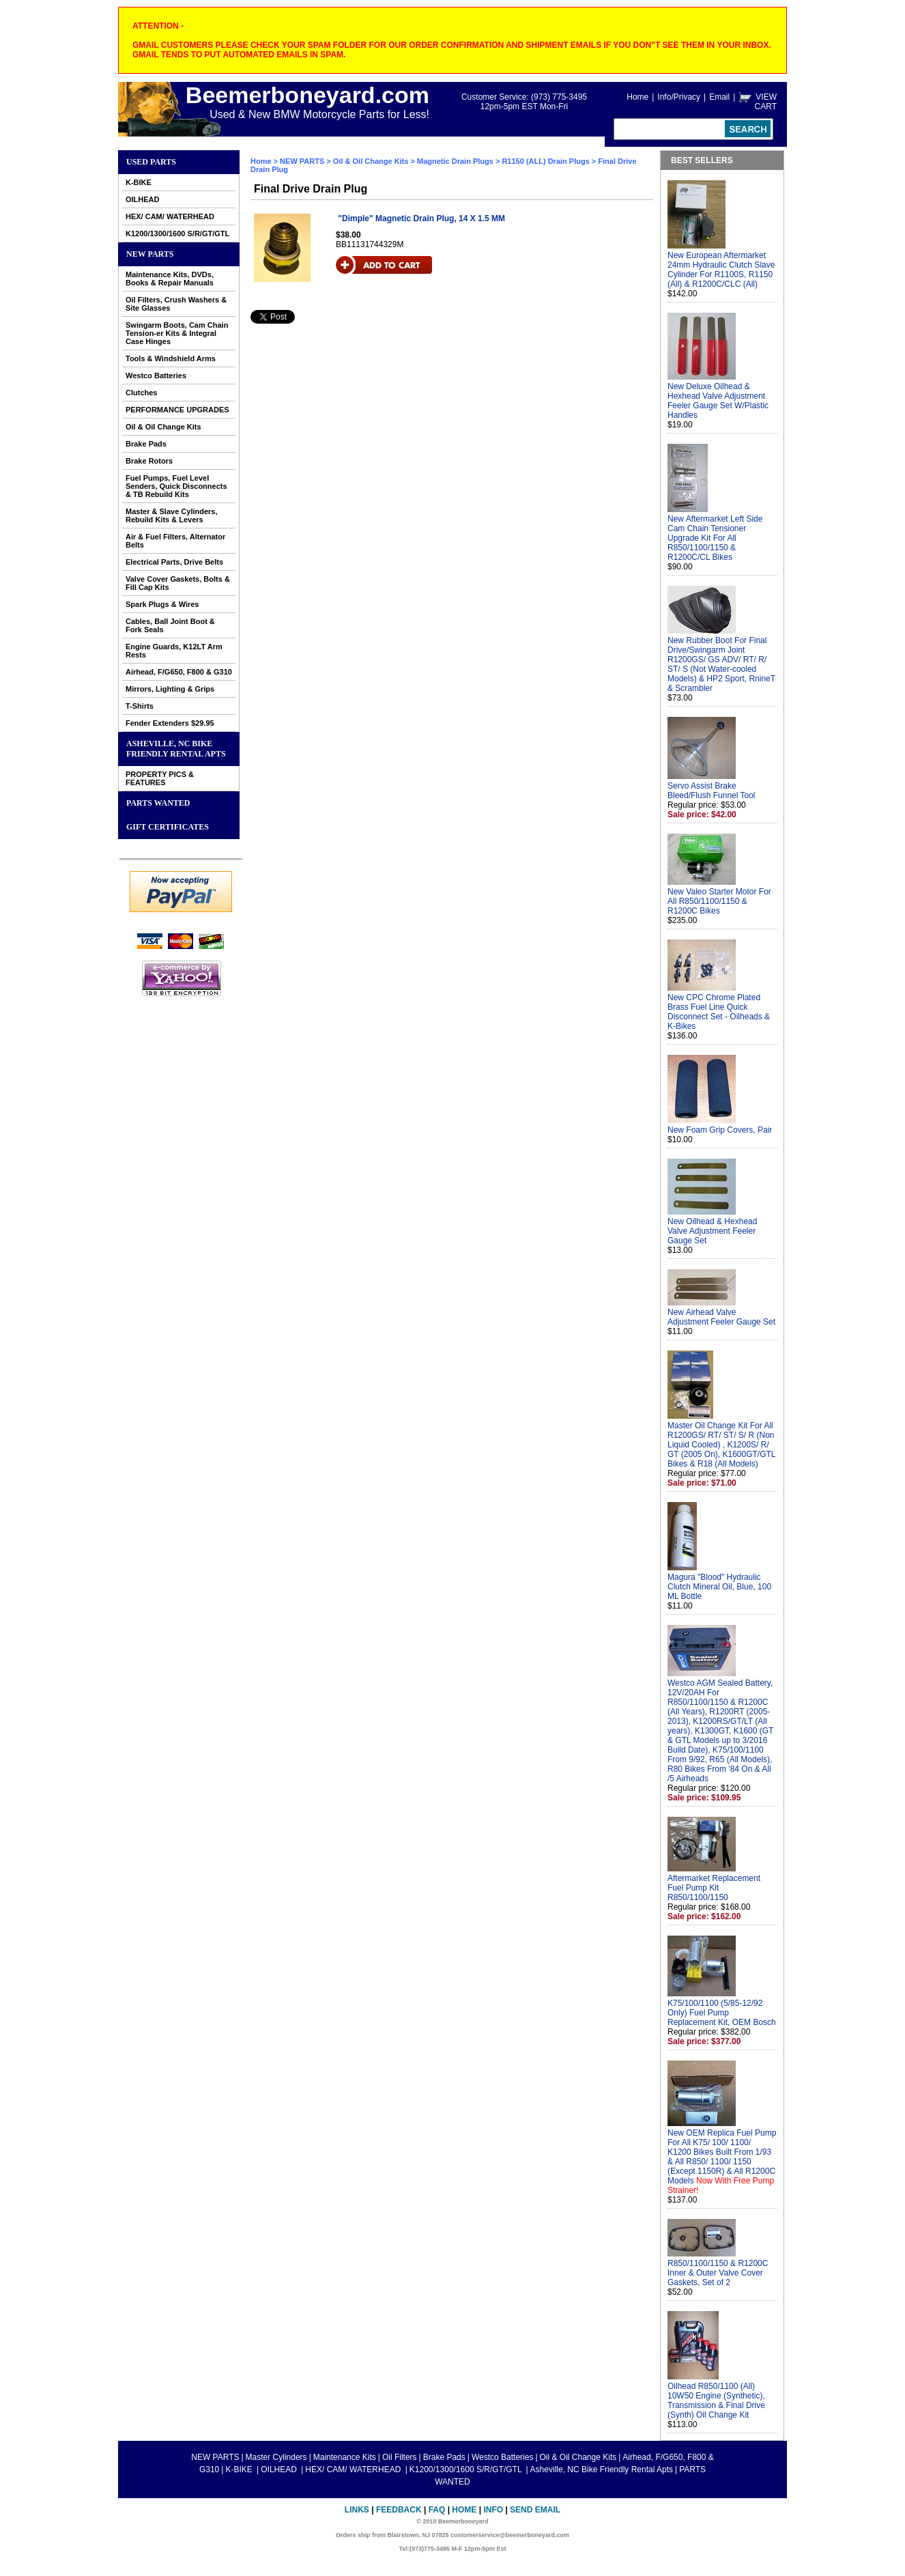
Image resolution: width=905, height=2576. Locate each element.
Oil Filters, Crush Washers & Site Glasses (176, 304)
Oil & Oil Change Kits (163, 427)
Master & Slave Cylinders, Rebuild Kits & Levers (172, 515)
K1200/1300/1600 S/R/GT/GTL (177, 233)
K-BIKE (139, 182)
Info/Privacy (678, 97)
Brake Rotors (149, 461)
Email (719, 97)
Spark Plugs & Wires (162, 604)
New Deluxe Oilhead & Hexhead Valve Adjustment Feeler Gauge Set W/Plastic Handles (717, 401)
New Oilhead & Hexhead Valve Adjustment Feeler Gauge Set (712, 1231)
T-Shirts (140, 706)
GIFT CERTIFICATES (167, 827)
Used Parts (151, 162)
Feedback (399, 2510)
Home (637, 97)
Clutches (141, 392)
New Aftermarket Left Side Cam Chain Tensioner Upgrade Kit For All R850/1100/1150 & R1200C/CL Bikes (714, 538)
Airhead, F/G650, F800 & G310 (179, 672)
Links (357, 2510)
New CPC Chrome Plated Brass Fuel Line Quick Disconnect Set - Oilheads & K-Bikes (718, 1012)
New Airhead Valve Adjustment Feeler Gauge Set (721, 1317)
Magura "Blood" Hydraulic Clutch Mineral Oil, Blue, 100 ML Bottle (719, 1586)
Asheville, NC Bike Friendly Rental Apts (176, 749)
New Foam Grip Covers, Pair (719, 1130)
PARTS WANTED (158, 803)
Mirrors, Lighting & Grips (170, 689)
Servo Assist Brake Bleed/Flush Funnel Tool (711, 790)
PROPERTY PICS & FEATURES (160, 778)
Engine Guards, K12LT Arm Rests (174, 650)
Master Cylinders (276, 2457)
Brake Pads (146, 444)
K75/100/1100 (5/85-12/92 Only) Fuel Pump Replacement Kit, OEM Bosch (721, 2012)
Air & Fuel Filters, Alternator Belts (175, 541)
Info (493, 2510)
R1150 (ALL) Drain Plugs (545, 161)
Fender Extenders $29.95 (170, 723)
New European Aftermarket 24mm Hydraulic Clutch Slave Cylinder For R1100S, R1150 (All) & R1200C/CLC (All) (721, 270)
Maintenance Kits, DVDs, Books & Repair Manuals (170, 278)
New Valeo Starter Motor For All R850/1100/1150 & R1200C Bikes (719, 901)
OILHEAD (143, 199)
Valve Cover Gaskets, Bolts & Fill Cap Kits (178, 583)
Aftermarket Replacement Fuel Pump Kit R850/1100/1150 (713, 1887)
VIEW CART (766, 101)
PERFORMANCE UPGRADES (177, 410)
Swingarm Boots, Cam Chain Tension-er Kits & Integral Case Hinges (177, 333)
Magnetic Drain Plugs (455, 161)
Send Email (535, 2510)
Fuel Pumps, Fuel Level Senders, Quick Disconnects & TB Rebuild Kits (176, 486)
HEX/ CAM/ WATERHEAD (170, 216)
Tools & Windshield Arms (171, 358)
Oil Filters (399, 2457)
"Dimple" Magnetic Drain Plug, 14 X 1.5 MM (421, 218)
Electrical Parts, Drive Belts (174, 562)
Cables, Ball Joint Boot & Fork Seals (170, 625)
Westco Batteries (156, 375)
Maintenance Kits (344, 2457)
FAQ (437, 2510)
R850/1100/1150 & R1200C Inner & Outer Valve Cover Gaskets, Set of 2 (717, 2273)
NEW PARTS (149, 254)
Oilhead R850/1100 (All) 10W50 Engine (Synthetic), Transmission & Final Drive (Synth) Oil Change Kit (716, 2400)
